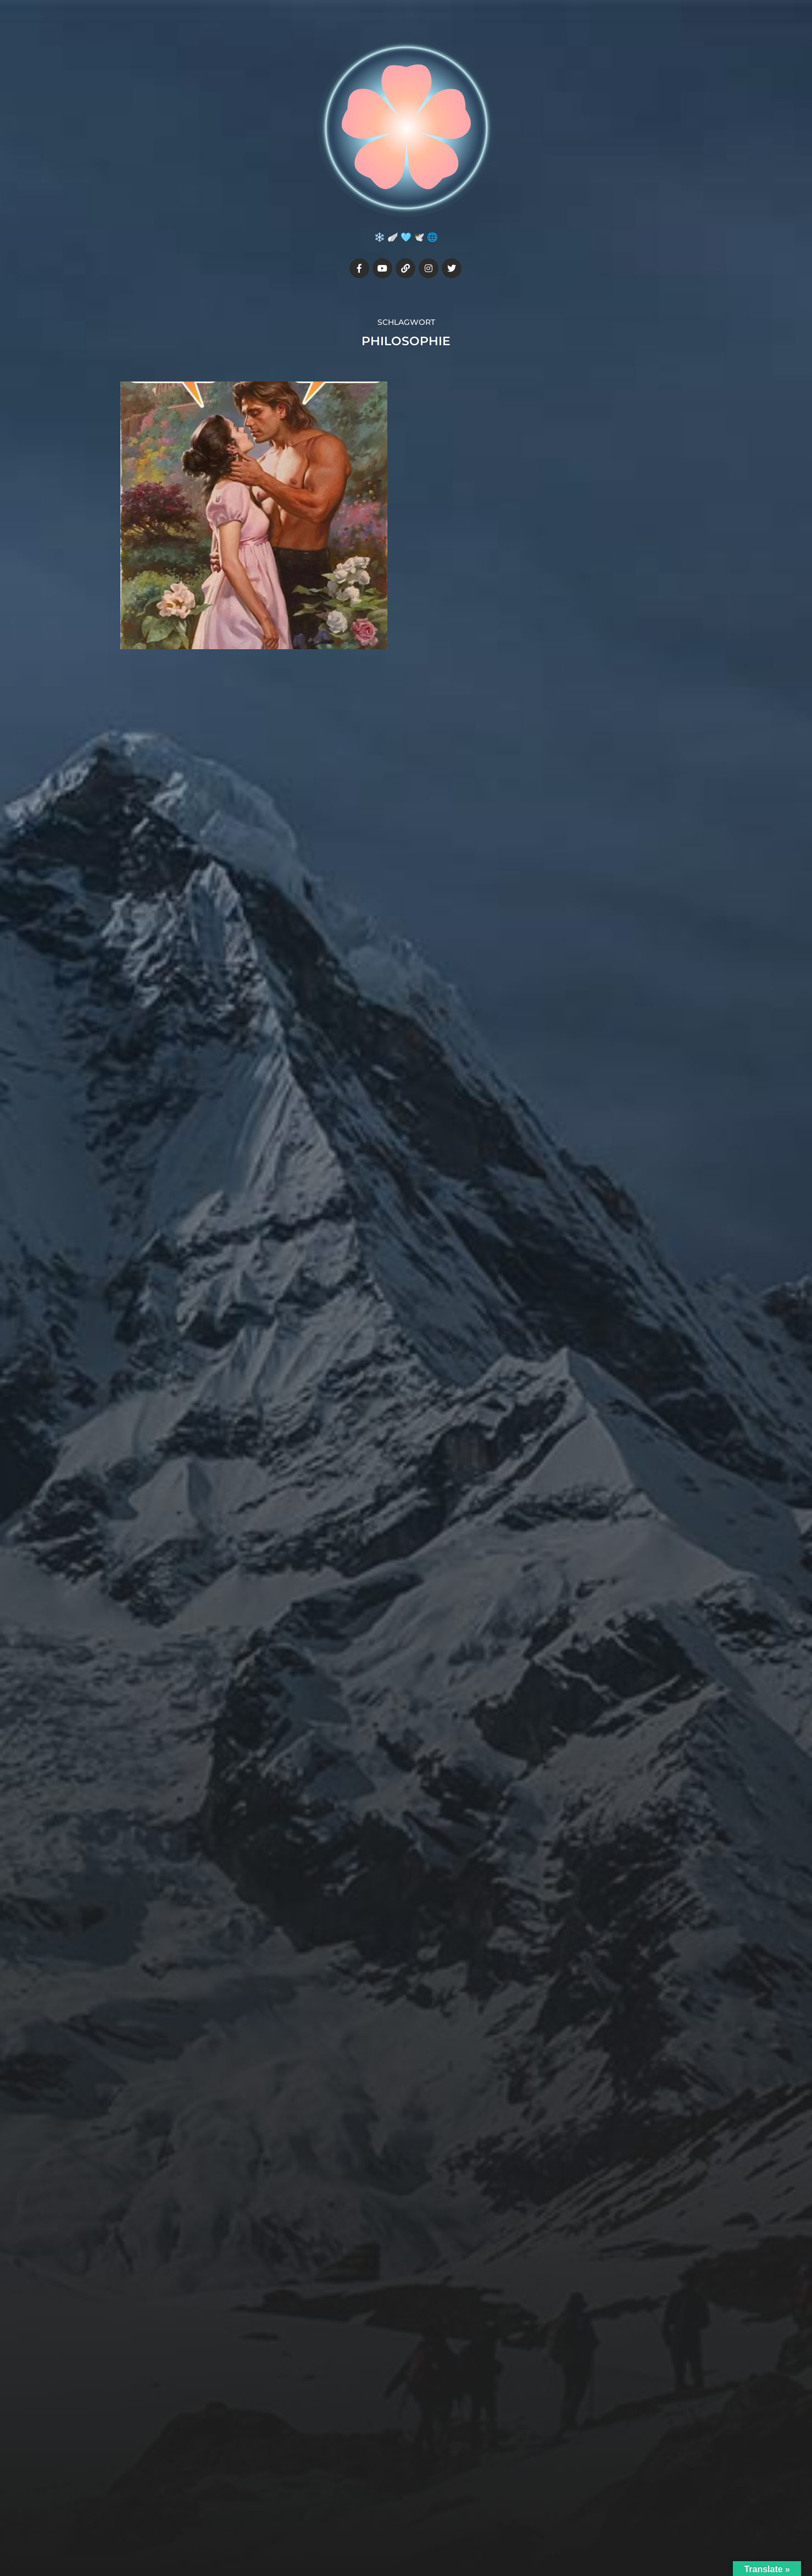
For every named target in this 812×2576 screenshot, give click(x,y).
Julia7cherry (427, 2502)
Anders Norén (431, 2528)
